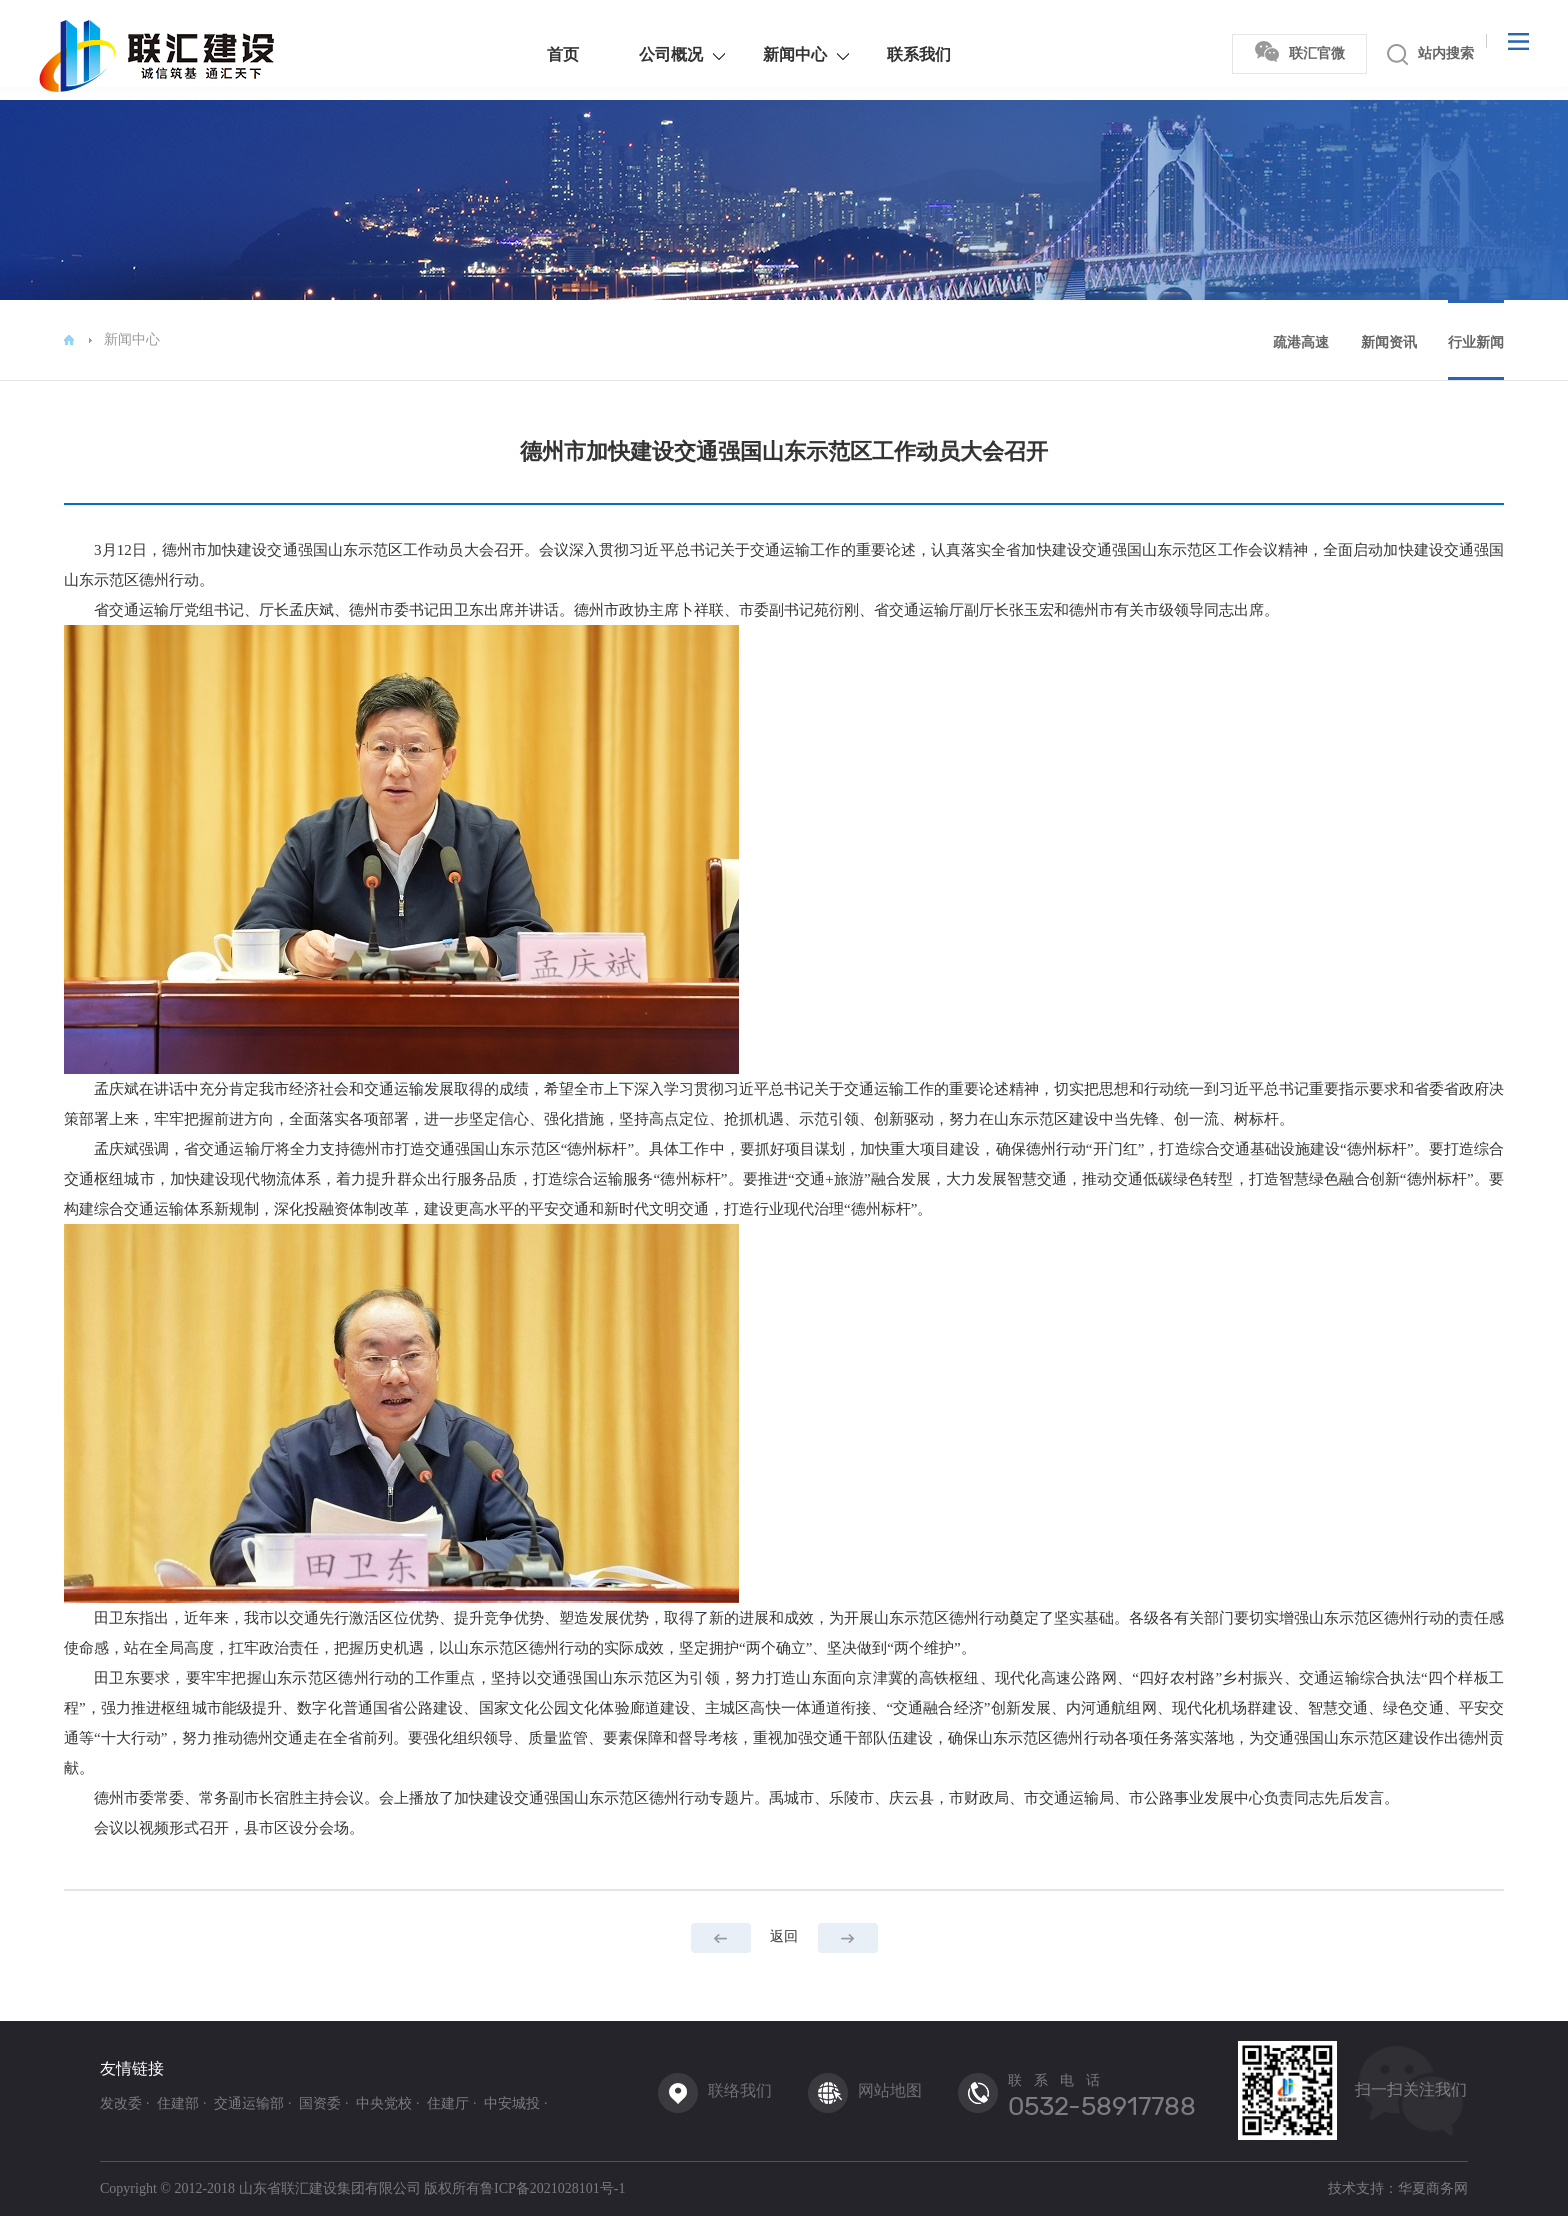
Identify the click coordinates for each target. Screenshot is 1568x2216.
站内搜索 (1402, 54)
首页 (535, 54)
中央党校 (384, 2104)
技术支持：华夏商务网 (1398, 2188)
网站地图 (890, 2090)
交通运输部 (249, 2104)
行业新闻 (1476, 342)
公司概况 (643, 54)
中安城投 (512, 2104)
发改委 (121, 2104)
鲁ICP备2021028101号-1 (552, 2188)
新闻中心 (767, 54)
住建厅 (448, 2104)
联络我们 (740, 2090)
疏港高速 (1301, 342)
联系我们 (891, 54)
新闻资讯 (1389, 342)
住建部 (178, 2104)
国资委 (320, 2104)
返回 (784, 1936)
